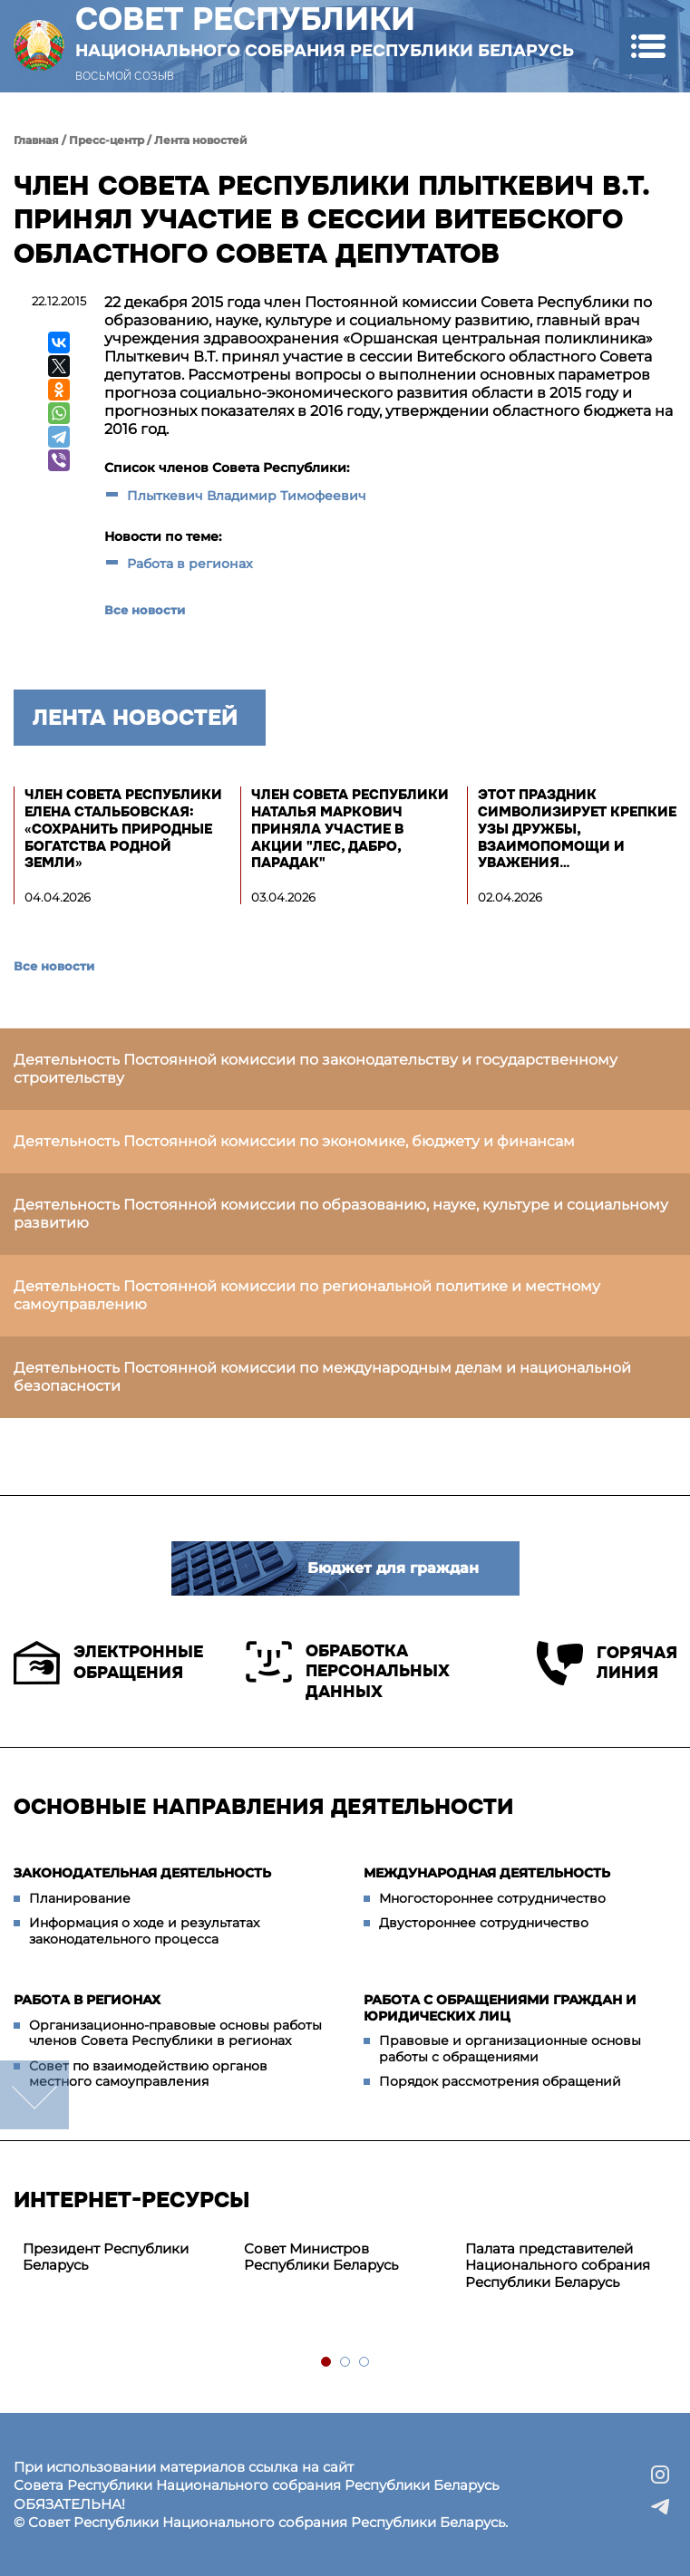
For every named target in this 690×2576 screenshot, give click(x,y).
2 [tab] (346, 2363)
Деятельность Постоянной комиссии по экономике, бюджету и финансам (294, 1141)
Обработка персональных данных (348, 1671)
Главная (36, 140)
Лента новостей (201, 140)
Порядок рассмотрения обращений (500, 2081)
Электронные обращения (108, 1662)
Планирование (80, 1898)
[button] (647, 45)
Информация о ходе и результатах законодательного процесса (144, 1931)
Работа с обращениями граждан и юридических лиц (500, 2008)
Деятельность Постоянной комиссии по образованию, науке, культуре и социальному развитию (341, 1213)
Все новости (144, 610)
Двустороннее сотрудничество (483, 1923)
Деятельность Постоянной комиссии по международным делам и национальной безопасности (322, 1376)
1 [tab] (327, 2363)
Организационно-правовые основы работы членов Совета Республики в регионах (175, 2033)
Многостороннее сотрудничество (492, 1898)
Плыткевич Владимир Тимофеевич (246, 495)
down (34, 2094)
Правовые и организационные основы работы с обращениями (510, 2048)
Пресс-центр (106, 140)
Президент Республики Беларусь (106, 2257)
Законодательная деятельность (142, 1873)
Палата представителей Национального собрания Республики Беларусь (557, 2265)
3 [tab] (365, 2363)
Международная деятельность (487, 1873)
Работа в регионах (190, 563)
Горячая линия (606, 1663)
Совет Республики (324, 31)
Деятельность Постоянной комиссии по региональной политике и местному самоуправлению (307, 1295)
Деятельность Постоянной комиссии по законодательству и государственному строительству (315, 1068)
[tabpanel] (124, 2258)
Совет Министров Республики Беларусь (321, 2257)
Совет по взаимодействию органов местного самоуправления (148, 2074)
